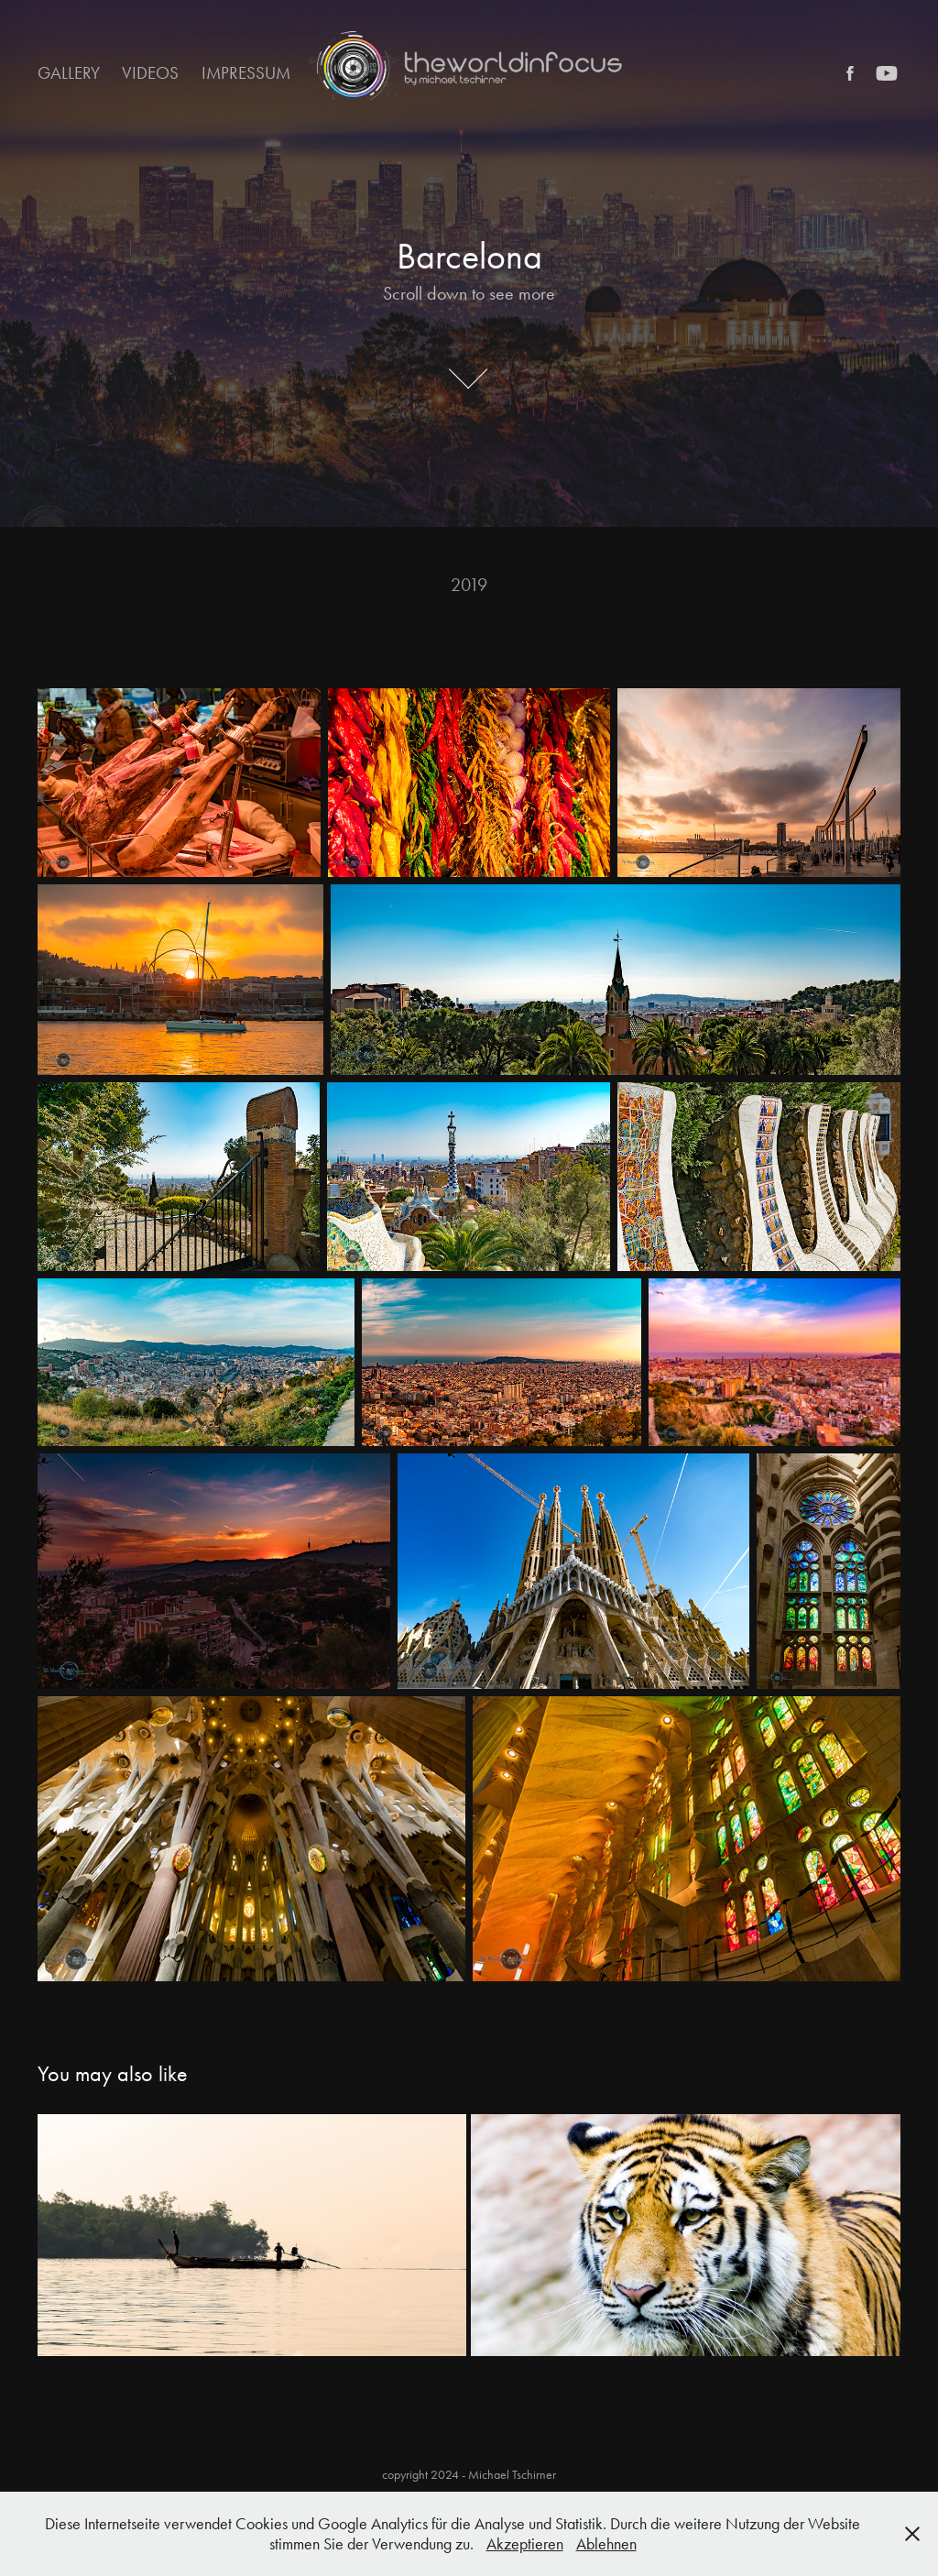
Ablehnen (606, 2544)
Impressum (246, 72)
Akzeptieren (524, 2544)
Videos (150, 72)
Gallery (69, 72)
